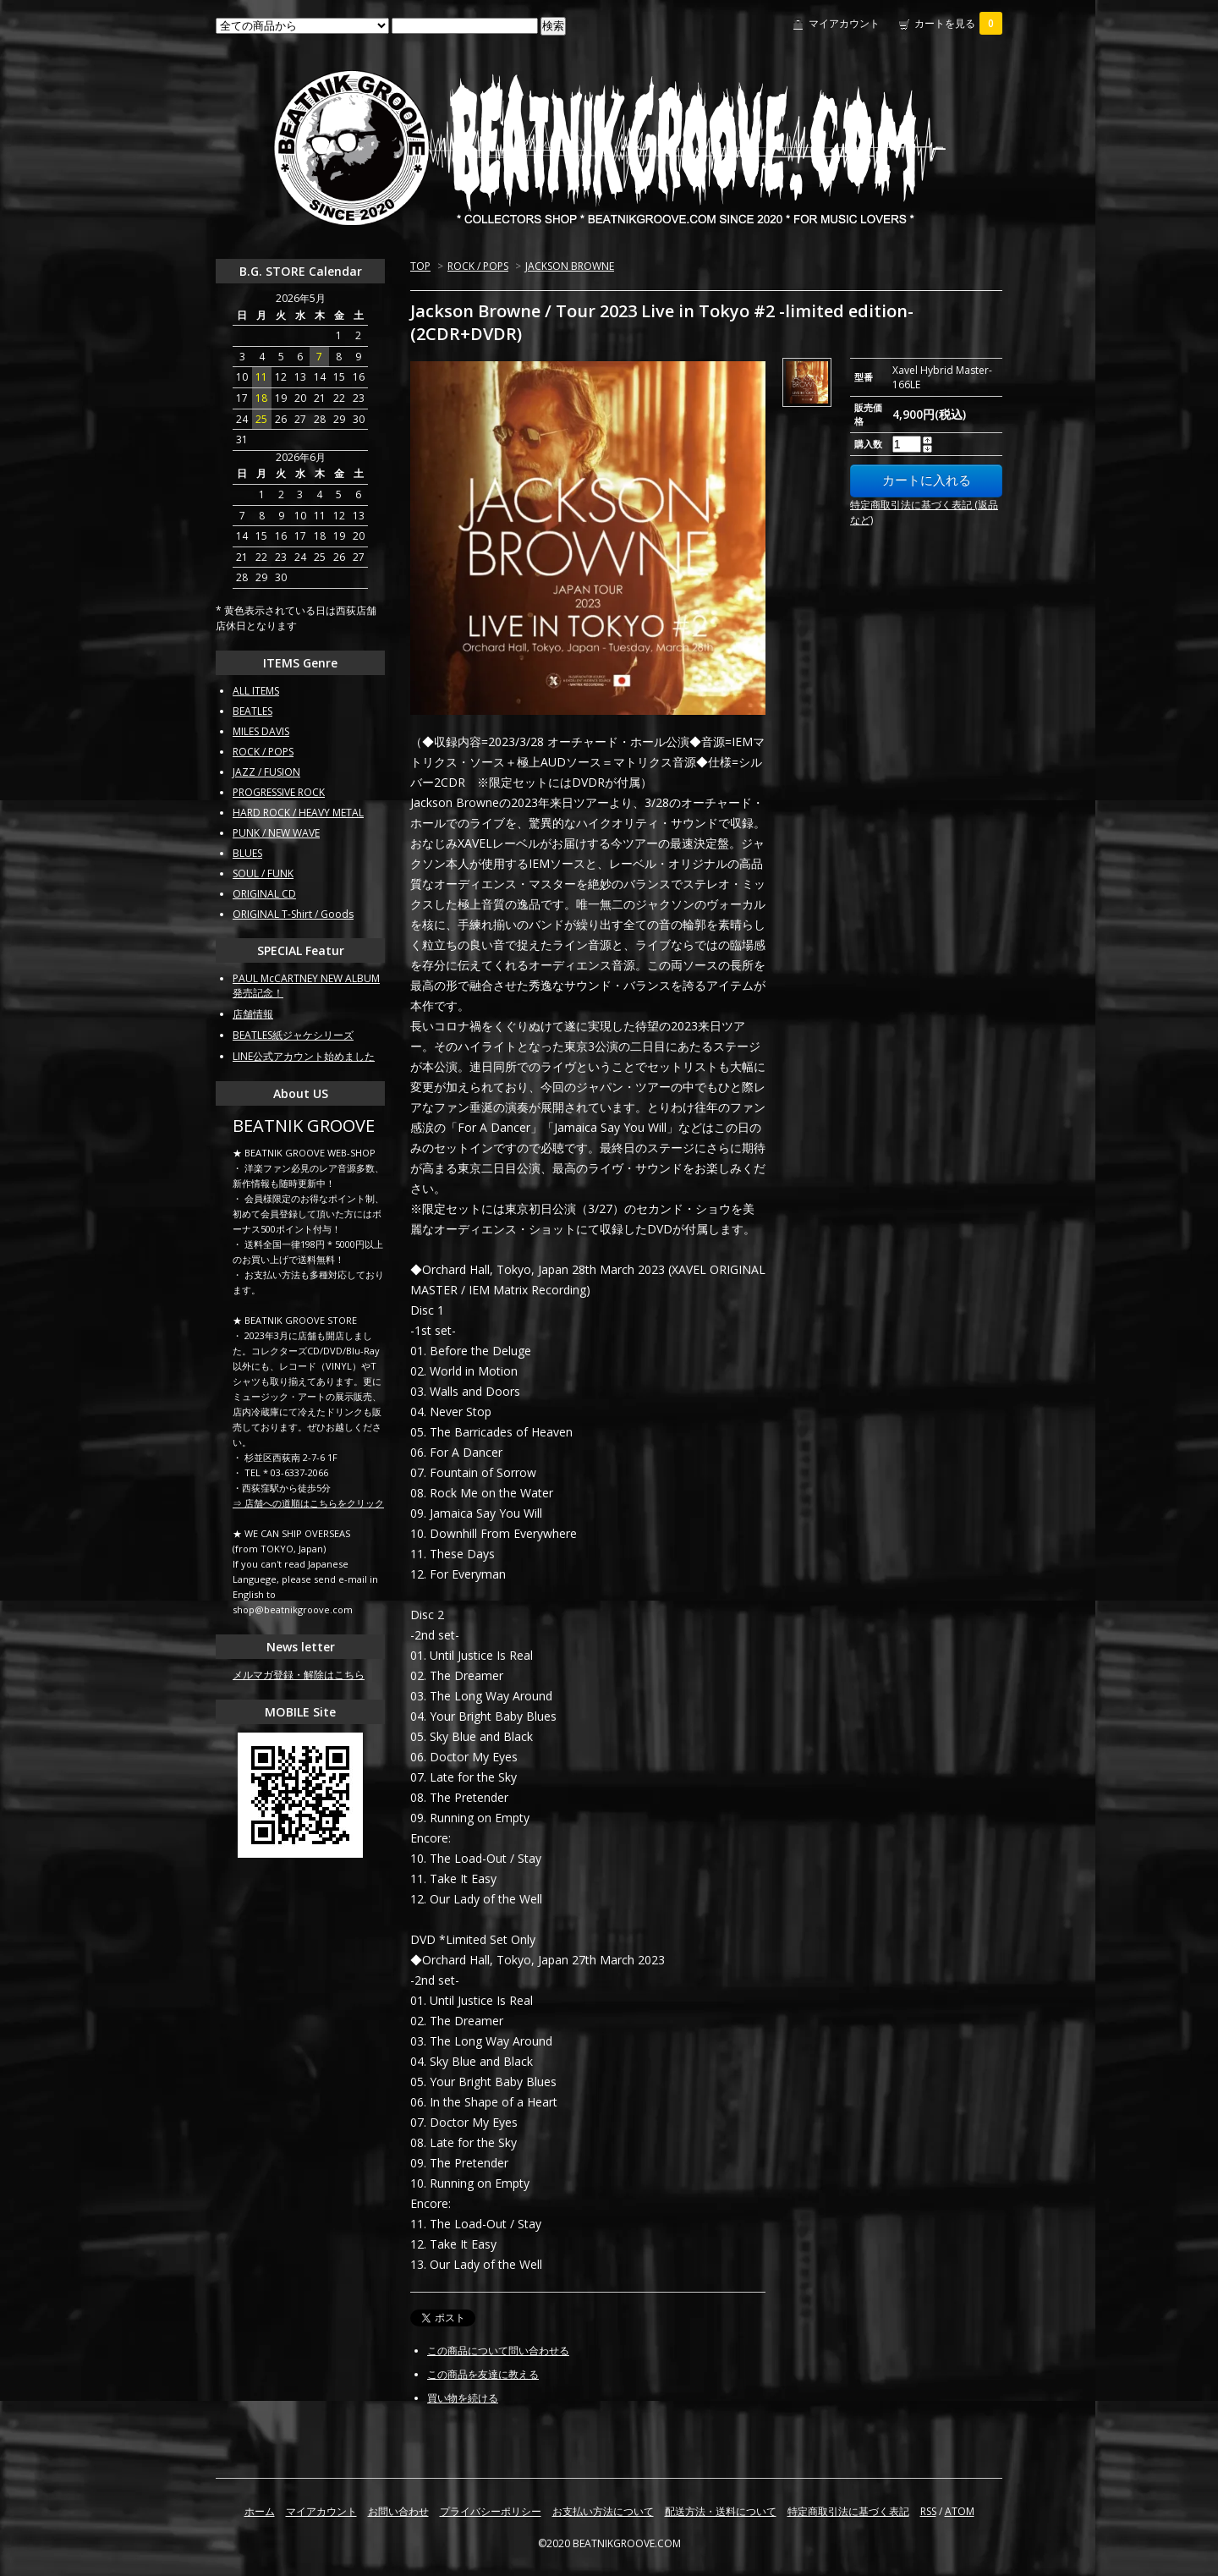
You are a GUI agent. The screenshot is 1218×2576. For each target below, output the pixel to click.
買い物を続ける (462, 2398)
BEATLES (252, 711)
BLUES (247, 853)
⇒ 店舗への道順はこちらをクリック (308, 1503)
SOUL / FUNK (263, 873)
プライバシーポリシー (490, 2511)
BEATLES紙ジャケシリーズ (293, 1035)
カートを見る (958, 23)
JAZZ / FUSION (266, 772)
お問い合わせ (398, 2511)
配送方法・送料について (720, 2511)
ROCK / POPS (477, 266)
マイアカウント (844, 23)
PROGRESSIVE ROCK (279, 792)
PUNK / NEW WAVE (276, 833)
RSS (928, 2511)
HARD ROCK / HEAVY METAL (298, 812)
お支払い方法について (603, 2511)
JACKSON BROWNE (569, 266)
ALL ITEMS (256, 691)
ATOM (959, 2511)
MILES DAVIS (261, 731)
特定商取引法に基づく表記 (848, 2511)
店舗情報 (253, 1014)
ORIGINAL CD (264, 894)
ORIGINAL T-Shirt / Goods (293, 914)
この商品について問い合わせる (498, 2350)
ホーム (259, 2511)
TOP (420, 266)
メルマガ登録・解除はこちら (299, 1674)
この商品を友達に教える (483, 2374)
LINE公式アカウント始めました (304, 1056)
